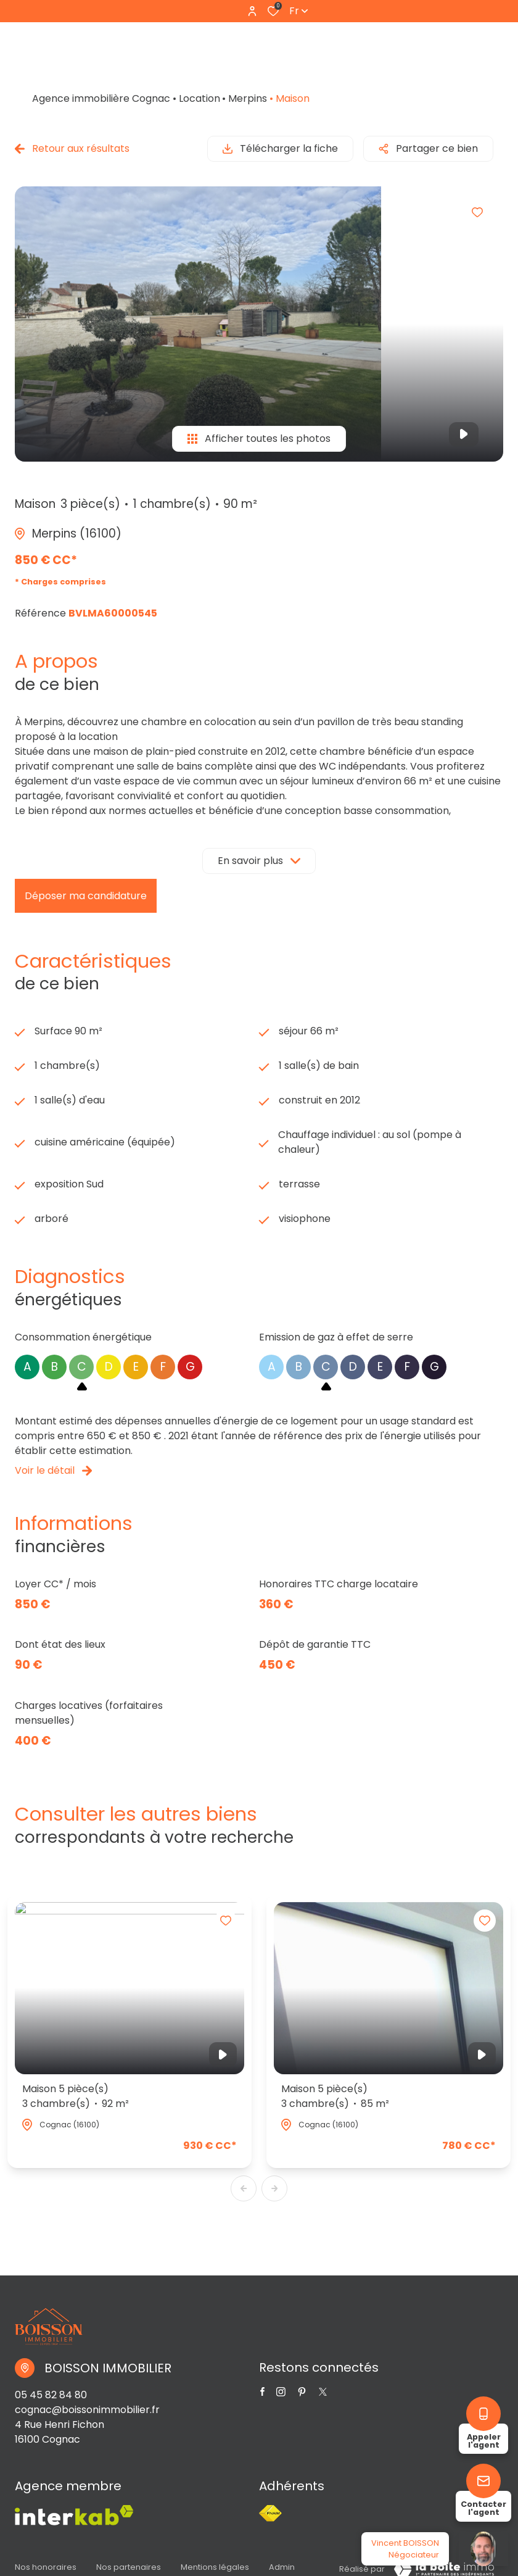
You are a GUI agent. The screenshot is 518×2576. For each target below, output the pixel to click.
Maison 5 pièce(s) (75, 2096)
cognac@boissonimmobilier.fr (87, 2410)
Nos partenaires (128, 2567)
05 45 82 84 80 (51, 2395)
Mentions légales (215, 2567)
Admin (282, 2567)
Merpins (247, 98)
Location (199, 98)
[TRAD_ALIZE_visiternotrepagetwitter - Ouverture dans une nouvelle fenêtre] (301, 2391)
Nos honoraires (45, 2567)
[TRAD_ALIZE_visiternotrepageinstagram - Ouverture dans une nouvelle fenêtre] (281, 2391)
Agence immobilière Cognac (101, 98)
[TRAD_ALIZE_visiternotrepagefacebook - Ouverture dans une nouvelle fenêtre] (262, 2391)
